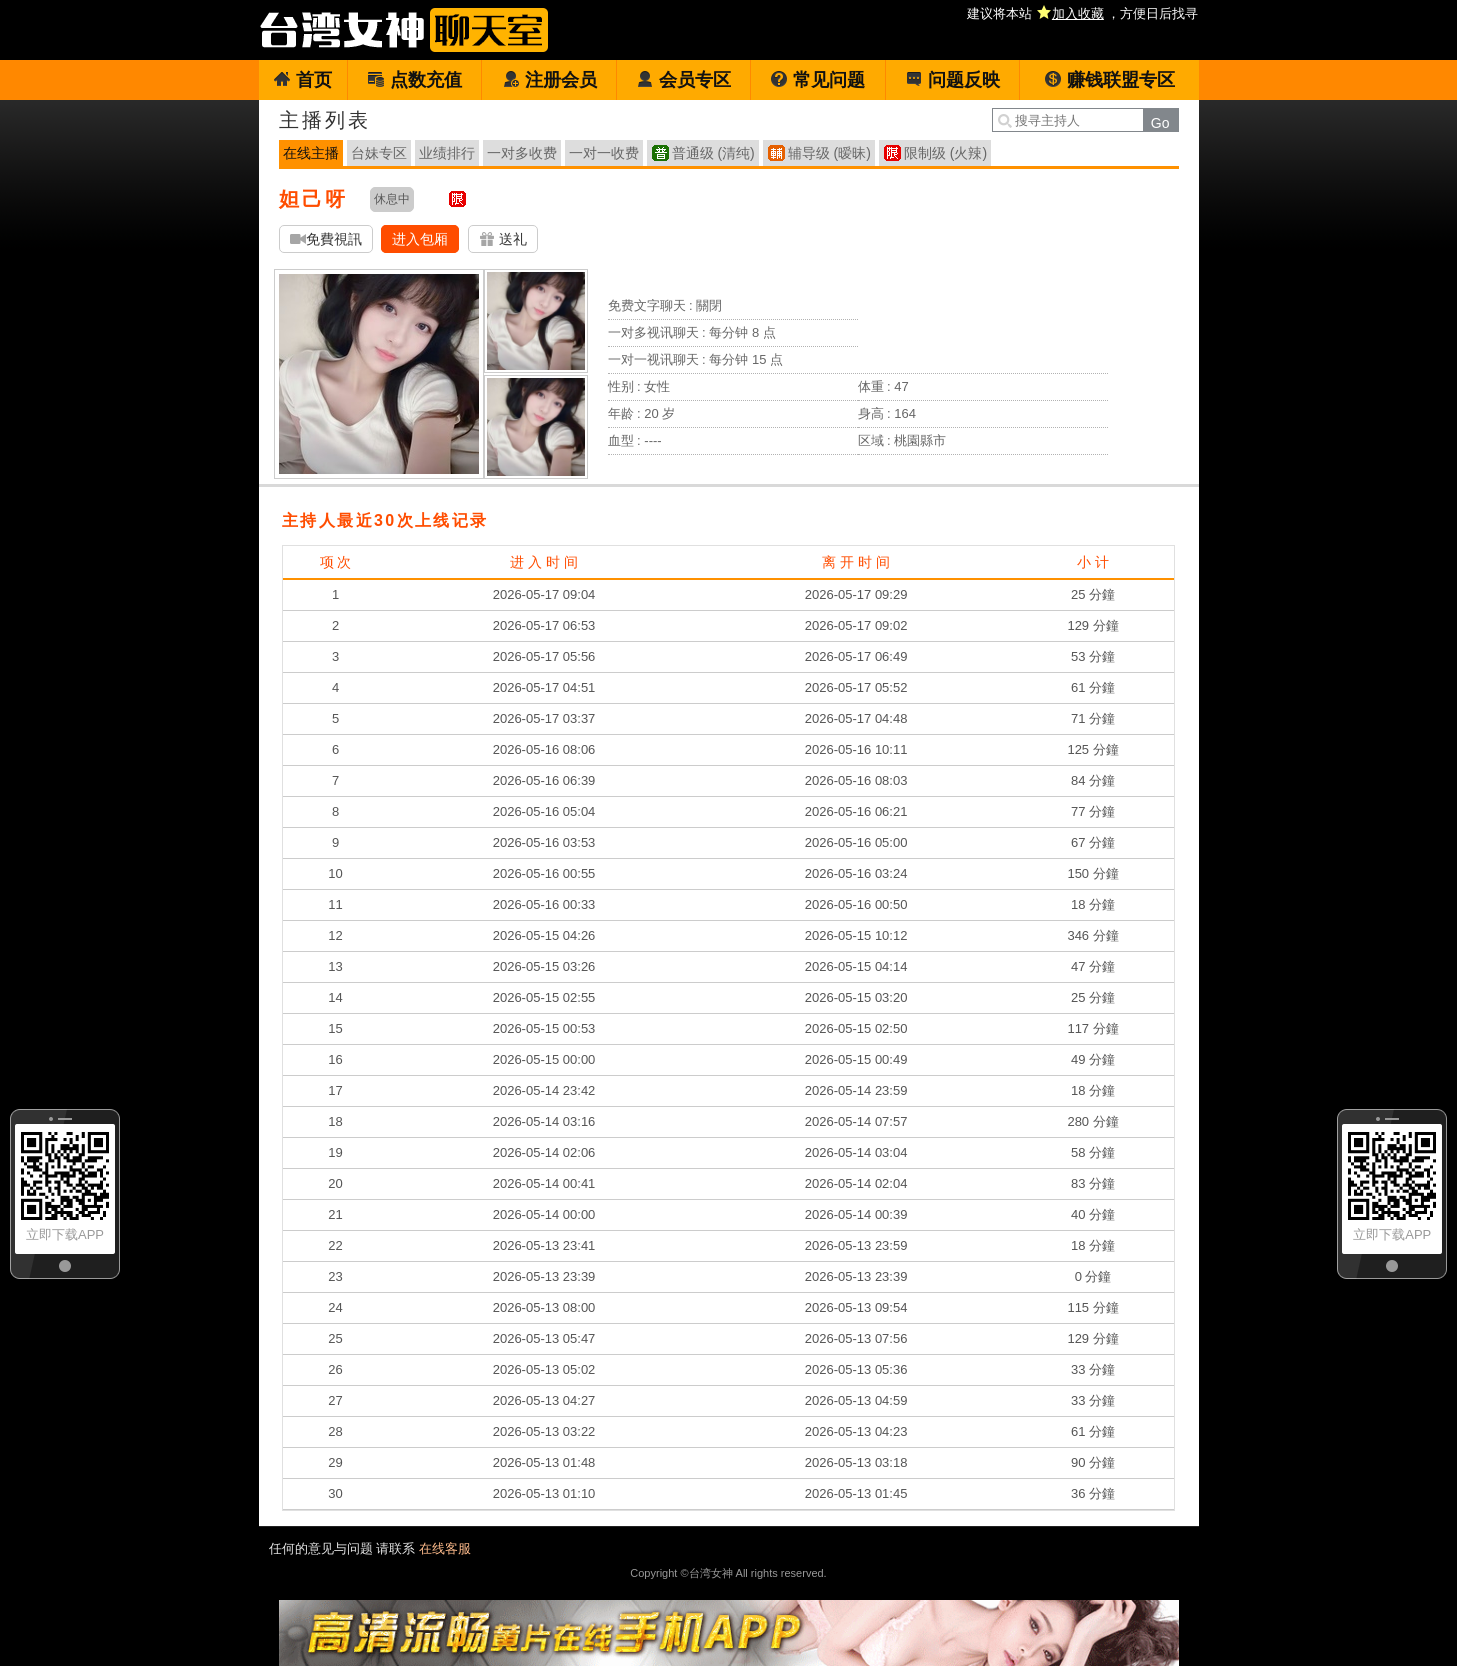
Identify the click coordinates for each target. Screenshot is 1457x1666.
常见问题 (817, 80)
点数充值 (414, 80)
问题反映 (952, 80)
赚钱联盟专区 (1109, 80)
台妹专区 (379, 153)
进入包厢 (420, 239)
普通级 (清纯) (713, 153)
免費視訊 (326, 239)
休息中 (392, 199)
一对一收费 (604, 153)
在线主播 (311, 153)
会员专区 (683, 80)
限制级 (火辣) (945, 153)
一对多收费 (522, 153)
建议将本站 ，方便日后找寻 (1082, 13)
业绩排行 (447, 153)
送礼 (503, 239)
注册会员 (549, 80)
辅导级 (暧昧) (829, 153)
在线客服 (445, 1548)
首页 (302, 80)
